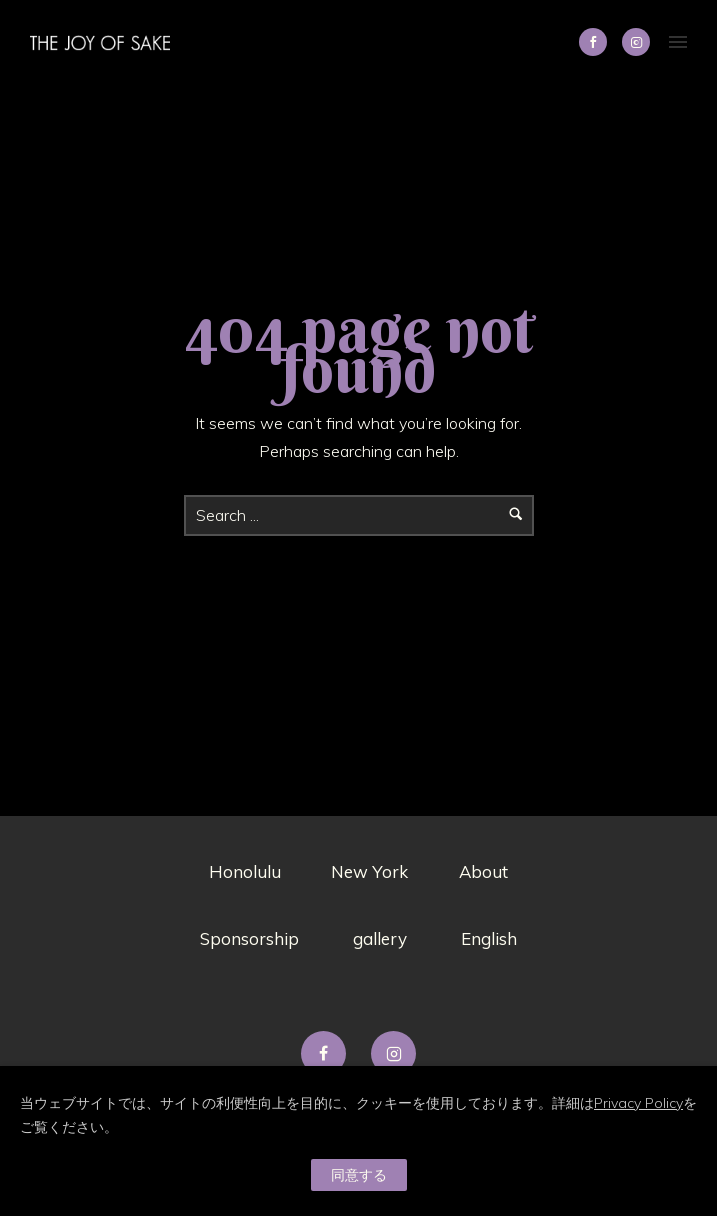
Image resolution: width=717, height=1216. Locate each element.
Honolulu (245, 871)
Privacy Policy (638, 1103)
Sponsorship (249, 938)
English (489, 938)
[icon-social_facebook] (598, 42)
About (483, 871)
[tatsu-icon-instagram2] (636, 42)
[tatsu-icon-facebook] (328, 1053)
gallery (380, 938)
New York (369, 871)
